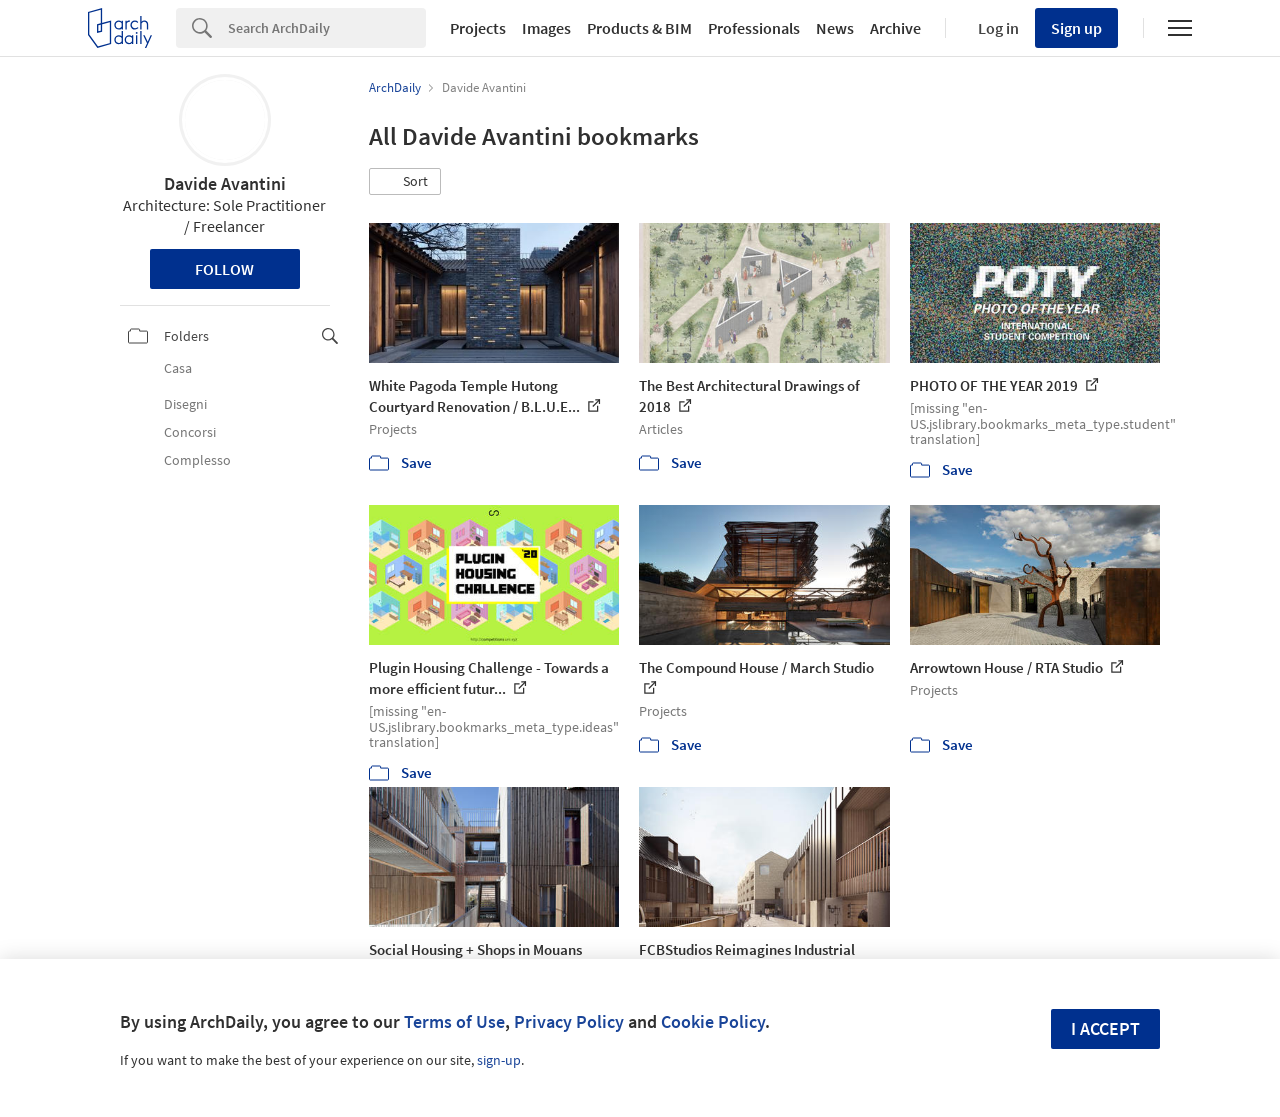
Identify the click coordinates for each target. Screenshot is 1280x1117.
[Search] (327, 28)
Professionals (754, 28)
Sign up (1076, 28)
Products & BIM (639, 28)
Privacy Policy (569, 1021)
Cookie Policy (713, 1021)
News (835, 28)
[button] (405, 182)
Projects (478, 28)
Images (546, 28)
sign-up (499, 1060)
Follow (224, 269)
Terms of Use (454, 1021)
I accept (1105, 1028)
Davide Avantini (225, 183)
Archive (895, 28)
